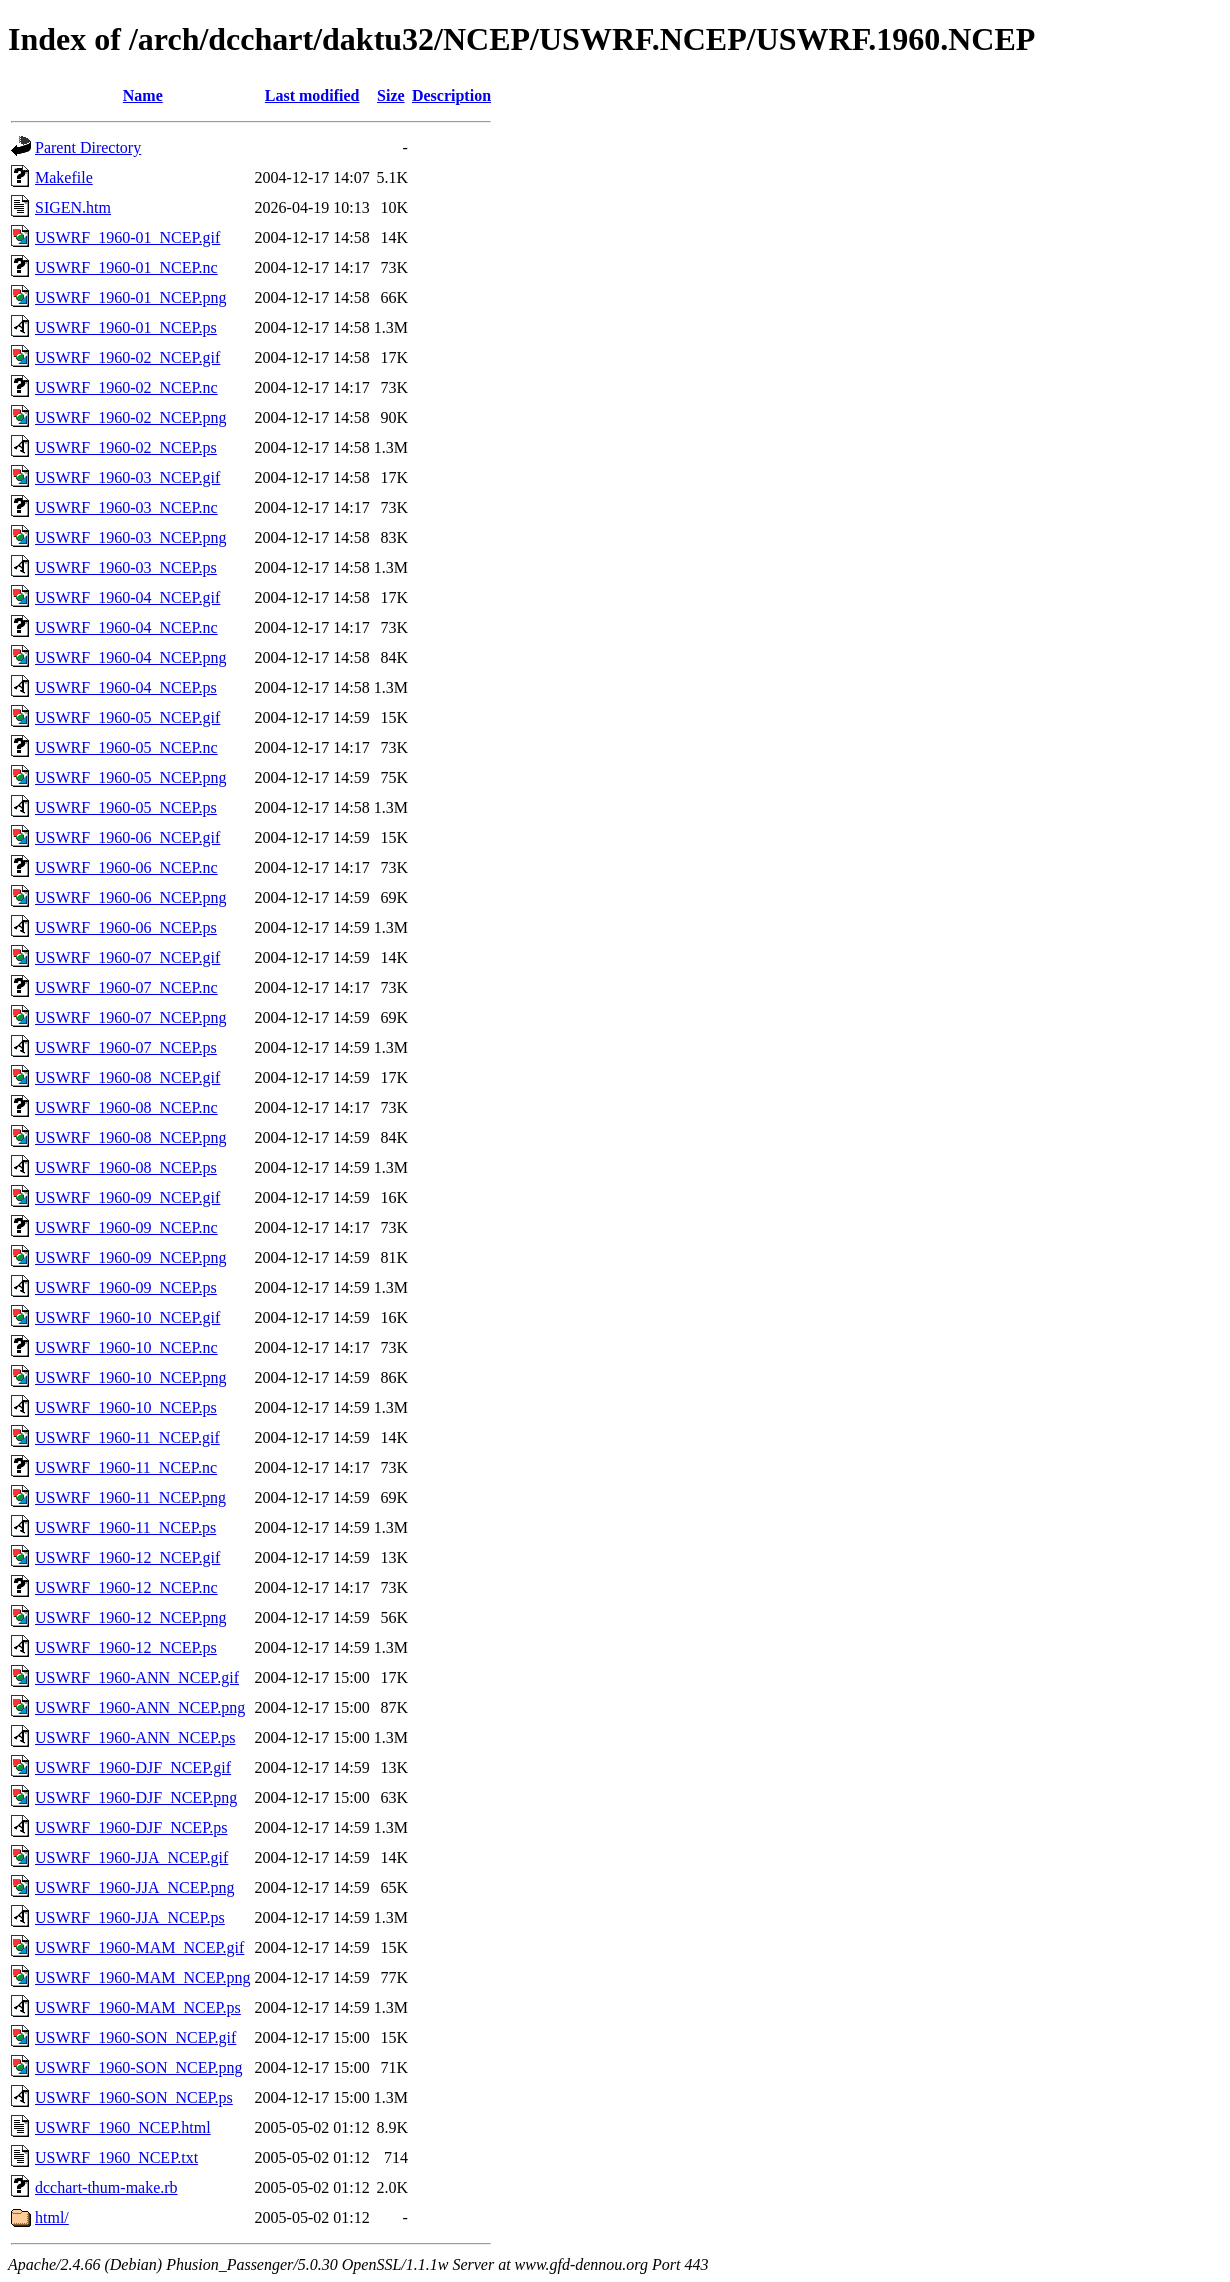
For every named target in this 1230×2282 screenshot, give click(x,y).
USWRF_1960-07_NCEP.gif (127, 957)
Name (143, 95)
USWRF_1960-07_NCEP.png (131, 1017)
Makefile (64, 177)
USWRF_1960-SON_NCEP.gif (135, 2037)
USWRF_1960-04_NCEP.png (131, 657)
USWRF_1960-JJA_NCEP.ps (130, 1917)
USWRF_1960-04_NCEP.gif (127, 597)
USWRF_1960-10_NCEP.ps (126, 1407)
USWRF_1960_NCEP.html (123, 2127)
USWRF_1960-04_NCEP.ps (126, 687)
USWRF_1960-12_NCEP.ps (126, 1647)
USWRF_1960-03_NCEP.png (131, 537)
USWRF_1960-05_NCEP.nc (126, 747)
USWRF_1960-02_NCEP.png (131, 417)
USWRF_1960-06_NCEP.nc (126, 867)
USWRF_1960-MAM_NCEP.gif (139, 1947)
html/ (52, 2217)
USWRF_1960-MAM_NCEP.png (143, 1977)
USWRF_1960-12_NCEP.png (131, 1617)
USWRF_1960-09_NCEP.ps (126, 1287)
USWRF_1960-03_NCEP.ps (126, 567)
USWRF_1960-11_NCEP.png (130, 1497)
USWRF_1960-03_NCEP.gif (127, 477)
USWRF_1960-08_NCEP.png (131, 1137)
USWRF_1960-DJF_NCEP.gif (133, 1767)
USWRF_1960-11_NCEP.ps (125, 1527)
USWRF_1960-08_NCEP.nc (126, 1107)
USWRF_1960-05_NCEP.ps (126, 807)
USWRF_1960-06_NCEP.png (131, 897)
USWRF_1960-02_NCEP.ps (126, 447)
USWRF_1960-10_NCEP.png (131, 1377)
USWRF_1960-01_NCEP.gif (127, 237)
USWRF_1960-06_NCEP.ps (126, 927)
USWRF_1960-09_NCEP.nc (126, 1227)
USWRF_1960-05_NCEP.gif (127, 717)
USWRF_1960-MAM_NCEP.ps (138, 2007)
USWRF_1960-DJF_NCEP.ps (131, 1827)
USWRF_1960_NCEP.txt (116, 2157)
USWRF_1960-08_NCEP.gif (127, 1077)
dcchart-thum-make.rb (106, 2187)
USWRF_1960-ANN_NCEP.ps (135, 1737)
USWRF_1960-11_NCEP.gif (127, 1437)
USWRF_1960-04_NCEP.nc (126, 627)
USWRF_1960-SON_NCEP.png (139, 2067)
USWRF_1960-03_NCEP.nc (126, 507)
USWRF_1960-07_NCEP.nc (126, 987)
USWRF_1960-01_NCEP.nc (126, 267)
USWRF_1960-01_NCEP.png (131, 297)
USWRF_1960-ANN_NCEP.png (140, 1707)
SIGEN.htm (73, 207)
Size (391, 95)
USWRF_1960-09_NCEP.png (131, 1257)
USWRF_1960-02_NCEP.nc (126, 387)
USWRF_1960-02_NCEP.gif (127, 357)
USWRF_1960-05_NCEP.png (131, 777)
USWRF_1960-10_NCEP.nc (126, 1347)
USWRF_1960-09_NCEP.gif (127, 1197)
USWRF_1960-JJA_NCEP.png (135, 1887)
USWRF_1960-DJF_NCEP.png (136, 1797)
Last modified (312, 95)
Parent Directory (88, 147)
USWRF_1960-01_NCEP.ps (126, 327)
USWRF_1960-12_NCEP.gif (127, 1557)
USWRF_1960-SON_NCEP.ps (134, 2097)
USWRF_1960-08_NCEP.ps (126, 1167)
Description (451, 95)
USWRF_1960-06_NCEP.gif (127, 837)
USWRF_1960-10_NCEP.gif (127, 1317)
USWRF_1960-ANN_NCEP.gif (137, 1677)
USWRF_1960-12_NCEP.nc (126, 1587)
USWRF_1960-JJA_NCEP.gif (131, 1857)
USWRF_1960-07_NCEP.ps (126, 1047)
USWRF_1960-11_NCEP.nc (126, 1467)
